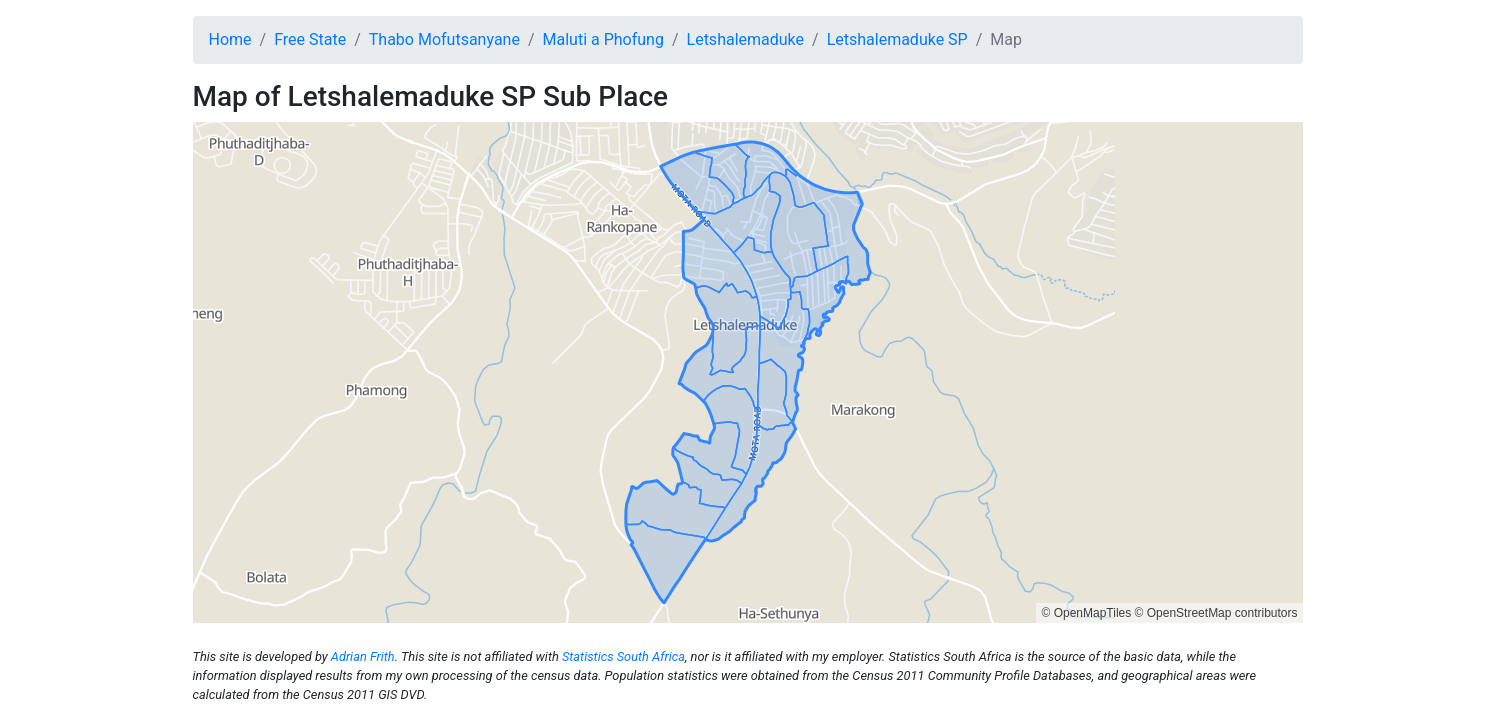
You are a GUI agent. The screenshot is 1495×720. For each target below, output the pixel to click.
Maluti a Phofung (603, 39)
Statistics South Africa (623, 656)
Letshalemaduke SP (897, 39)
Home (230, 39)
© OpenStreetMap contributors (1216, 613)
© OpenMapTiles (1086, 613)
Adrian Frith (363, 656)
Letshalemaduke (746, 39)
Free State (310, 39)
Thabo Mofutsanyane (444, 39)
